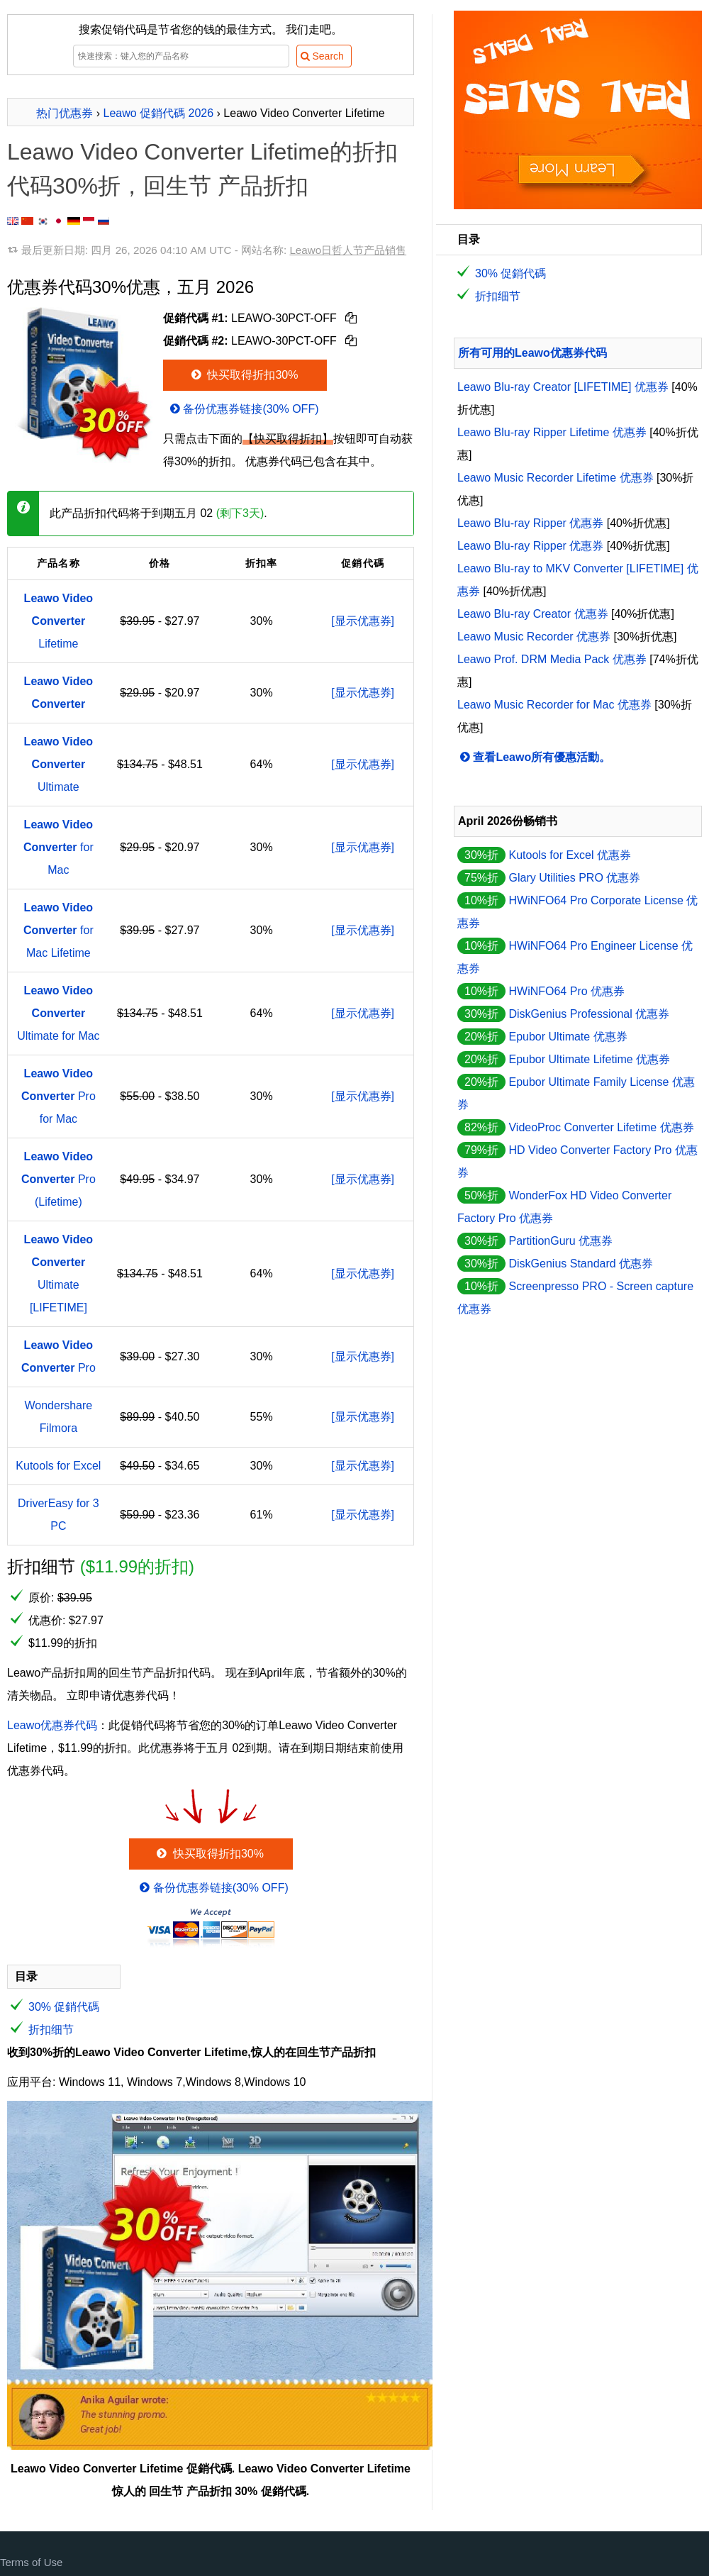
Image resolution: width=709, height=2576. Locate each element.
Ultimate (59, 764)
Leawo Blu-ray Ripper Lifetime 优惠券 (552, 432)
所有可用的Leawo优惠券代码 (532, 353)
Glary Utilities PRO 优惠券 (574, 878)
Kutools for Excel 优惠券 (569, 855)
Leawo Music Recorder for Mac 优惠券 (554, 705)
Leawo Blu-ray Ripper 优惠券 (530, 523)
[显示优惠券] (362, 621)
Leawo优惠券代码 (52, 1725)
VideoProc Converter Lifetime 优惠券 (600, 1127)
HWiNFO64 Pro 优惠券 (566, 991)
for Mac (58, 847)
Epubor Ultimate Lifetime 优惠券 (589, 1059)
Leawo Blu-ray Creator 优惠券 (532, 614)
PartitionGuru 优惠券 (560, 1241)
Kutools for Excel (58, 1466)
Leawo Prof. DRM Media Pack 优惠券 (552, 659)
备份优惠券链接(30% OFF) (243, 409)
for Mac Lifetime (58, 930)
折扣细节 (51, 2029)
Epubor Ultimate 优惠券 (567, 1037)
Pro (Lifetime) (58, 1179)
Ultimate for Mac (58, 1013)
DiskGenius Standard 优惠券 (580, 1264)
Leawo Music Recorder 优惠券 (533, 637)
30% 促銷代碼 (63, 2007)
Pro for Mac (58, 1096)
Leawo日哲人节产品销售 (347, 250)
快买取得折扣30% (243, 375)
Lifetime (59, 621)
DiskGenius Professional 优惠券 (588, 1014)
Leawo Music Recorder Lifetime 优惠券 (555, 478)
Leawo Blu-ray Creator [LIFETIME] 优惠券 (563, 387)
